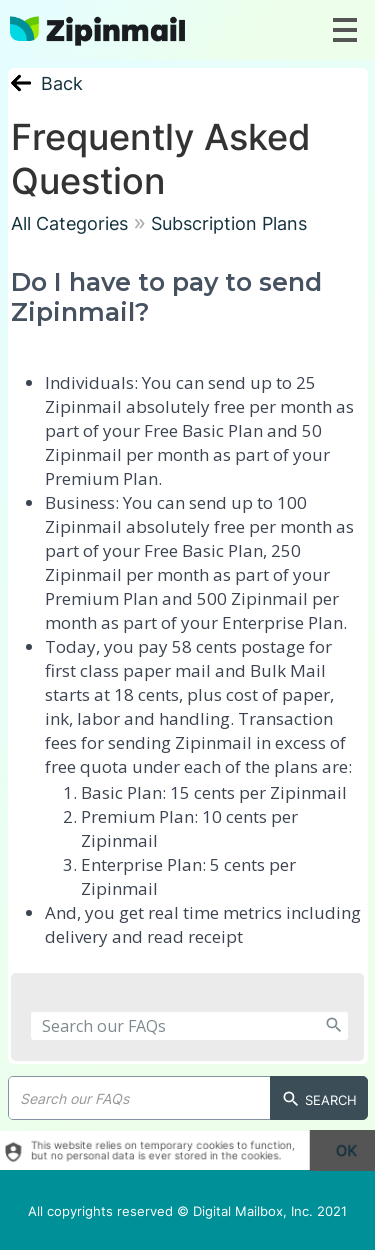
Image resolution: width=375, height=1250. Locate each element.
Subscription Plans (229, 223)
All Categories (69, 223)
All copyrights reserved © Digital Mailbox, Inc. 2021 (187, 1211)
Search (319, 1100)
